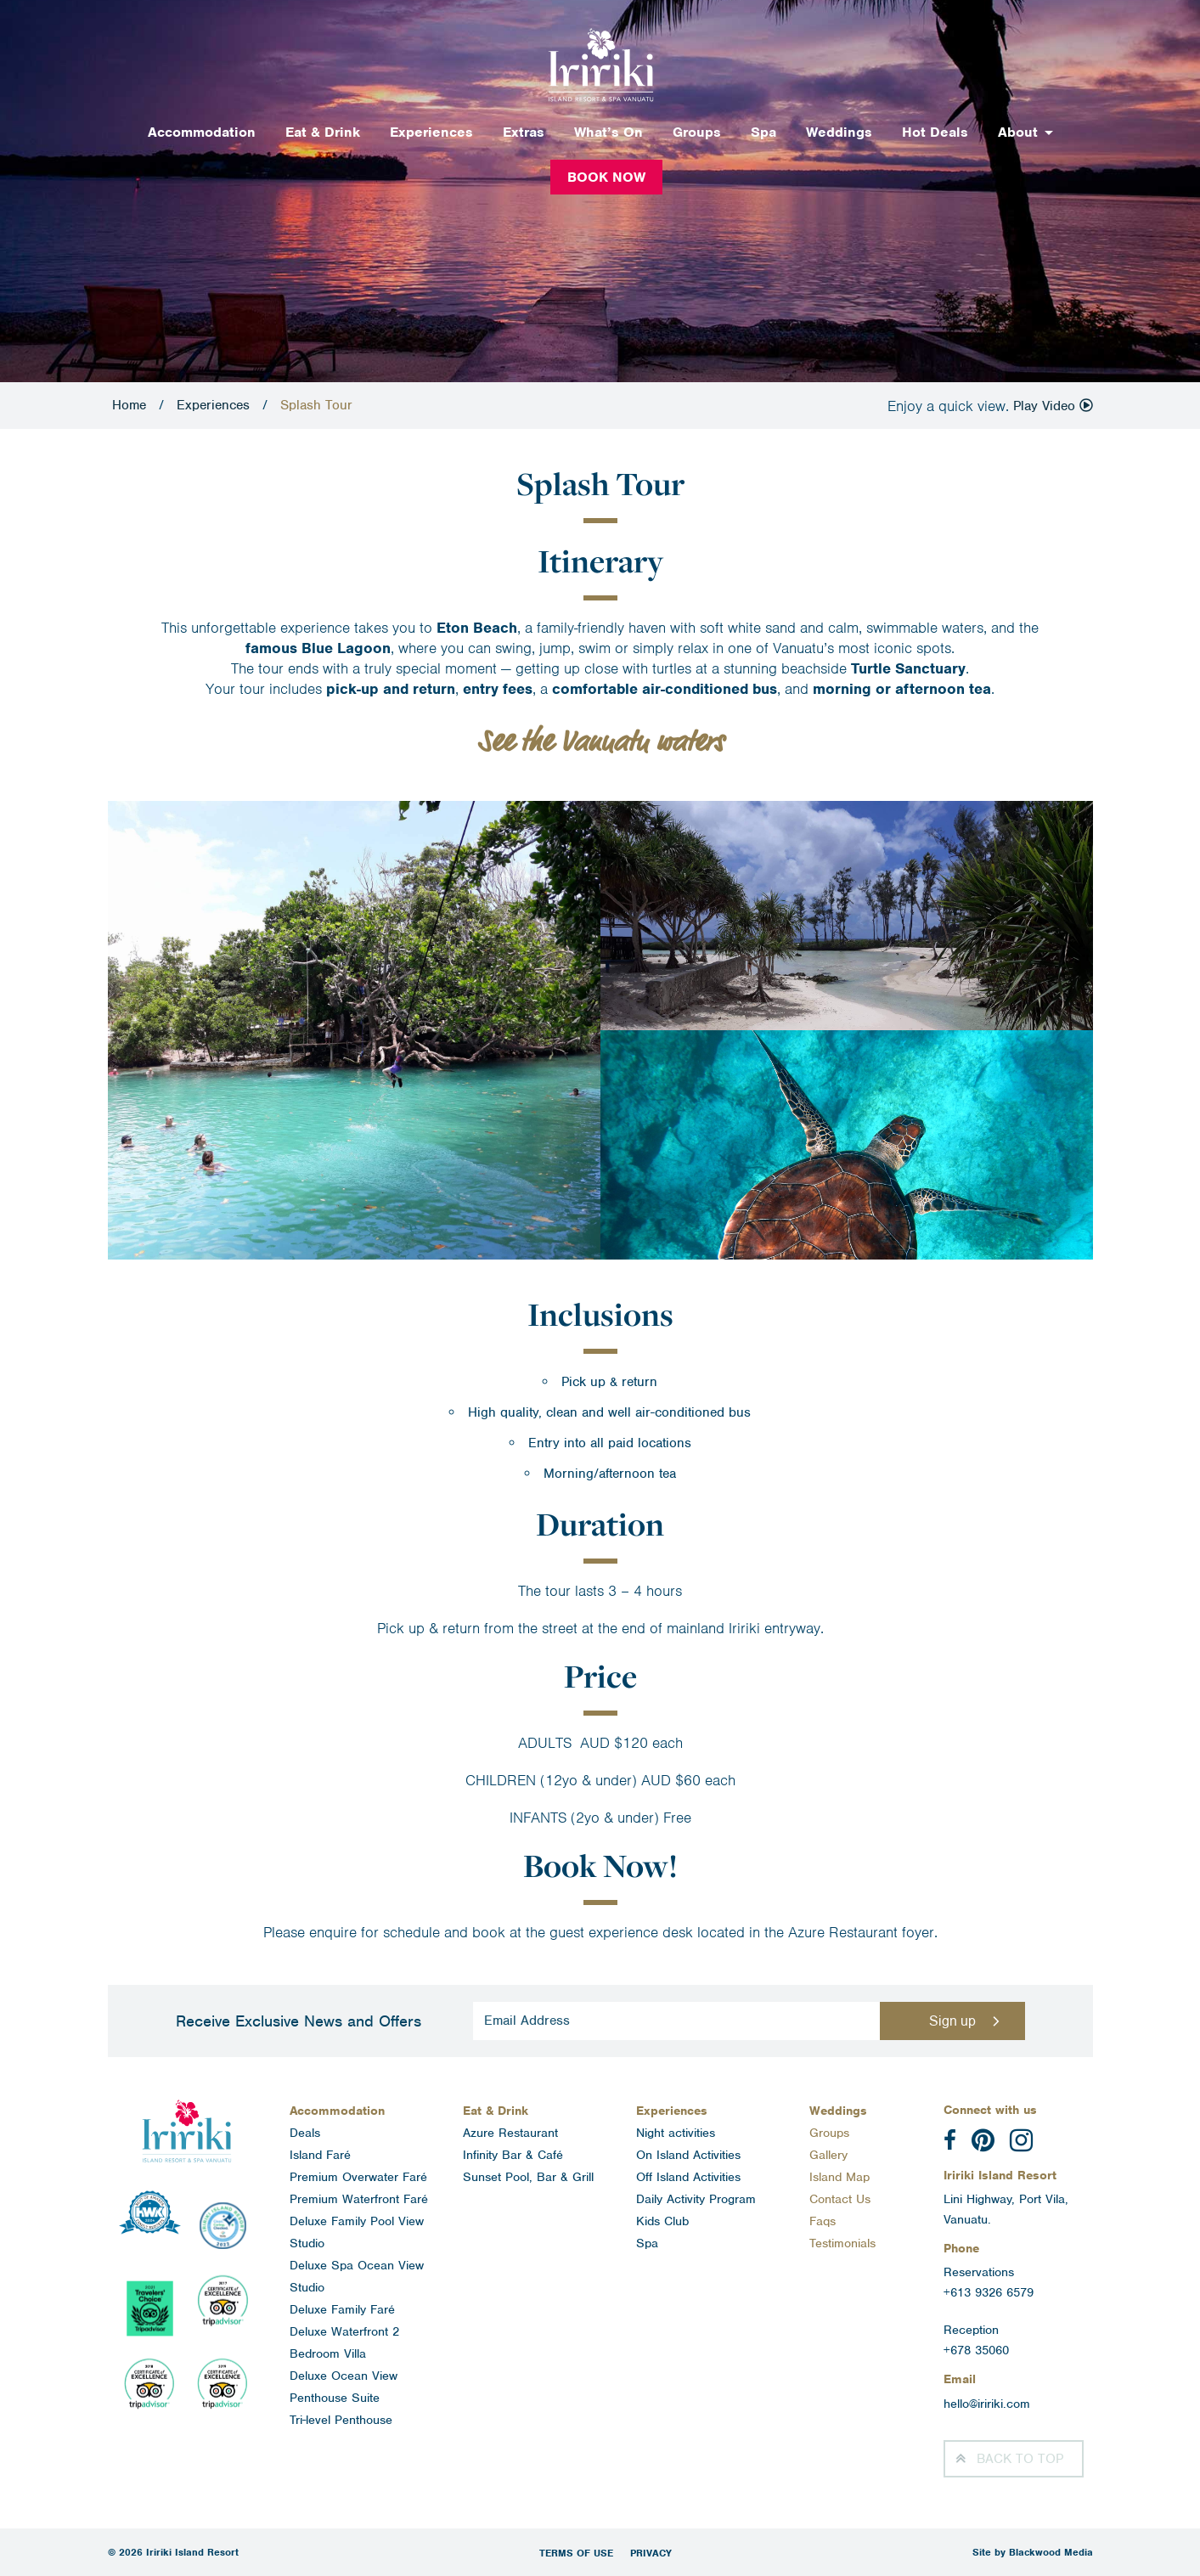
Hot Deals (935, 132)
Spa (763, 132)
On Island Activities (688, 2154)
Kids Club (662, 2221)
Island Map (839, 2176)
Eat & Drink (322, 132)
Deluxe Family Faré (342, 2309)
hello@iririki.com (987, 2403)
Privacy (651, 2553)
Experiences (431, 132)
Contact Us (839, 2199)
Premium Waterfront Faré (359, 2199)
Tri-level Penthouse (341, 2419)
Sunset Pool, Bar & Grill (528, 2176)
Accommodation (202, 132)
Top (1020, 2458)
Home (129, 405)
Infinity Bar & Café (513, 2154)
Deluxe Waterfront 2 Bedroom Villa (344, 2342)
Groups (697, 132)
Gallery (828, 2154)
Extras (523, 132)
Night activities (675, 2132)
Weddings (839, 132)
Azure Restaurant (510, 2132)
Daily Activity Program (696, 2199)
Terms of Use (576, 2553)
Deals (305, 2132)
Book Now (606, 177)
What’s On (608, 132)
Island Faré (320, 2154)
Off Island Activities (688, 2176)
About (1018, 132)
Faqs (822, 2221)
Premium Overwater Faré (358, 2176)
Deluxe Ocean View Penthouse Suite (343, 2386)
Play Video (1053, 405)
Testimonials (842, 2243)
